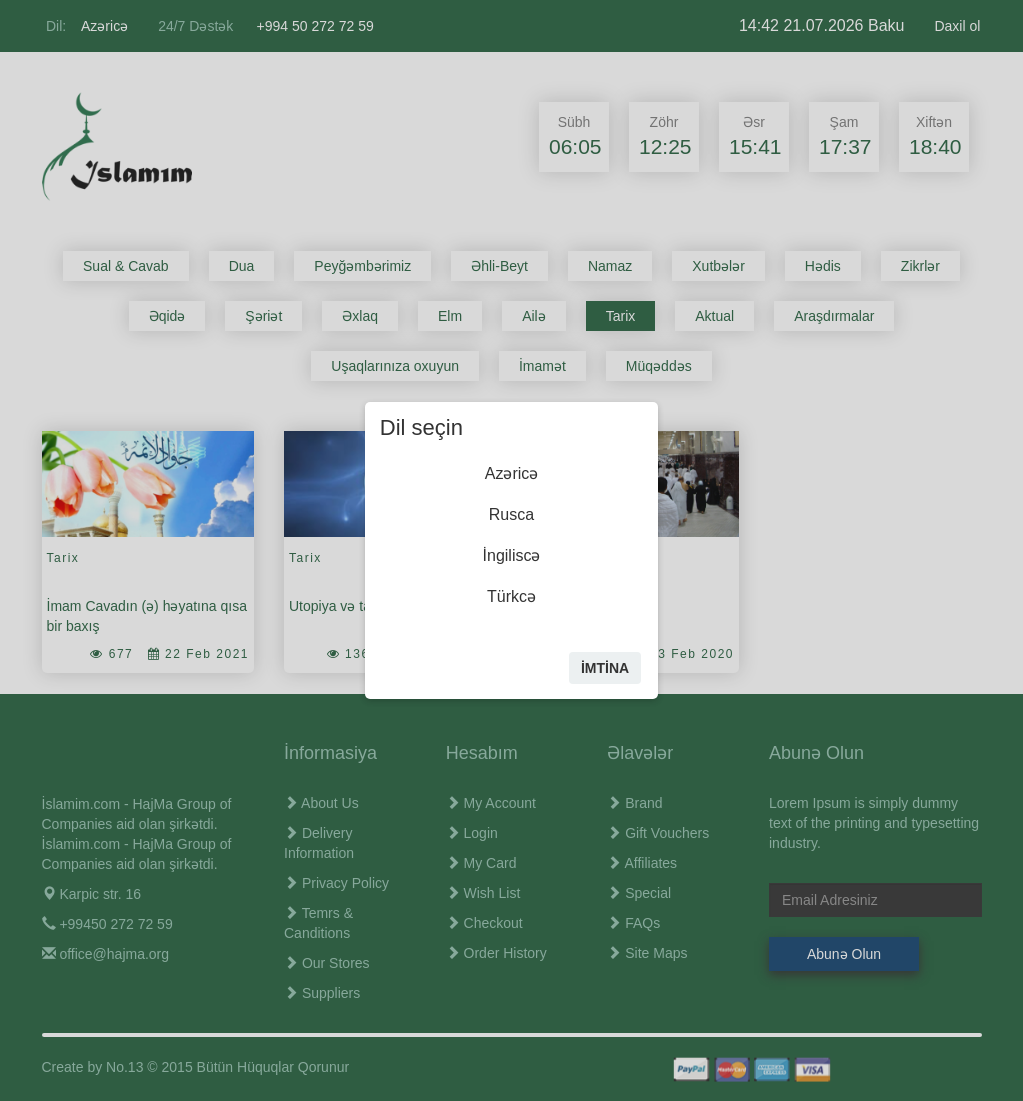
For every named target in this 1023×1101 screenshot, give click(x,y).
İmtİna (605, 668)
